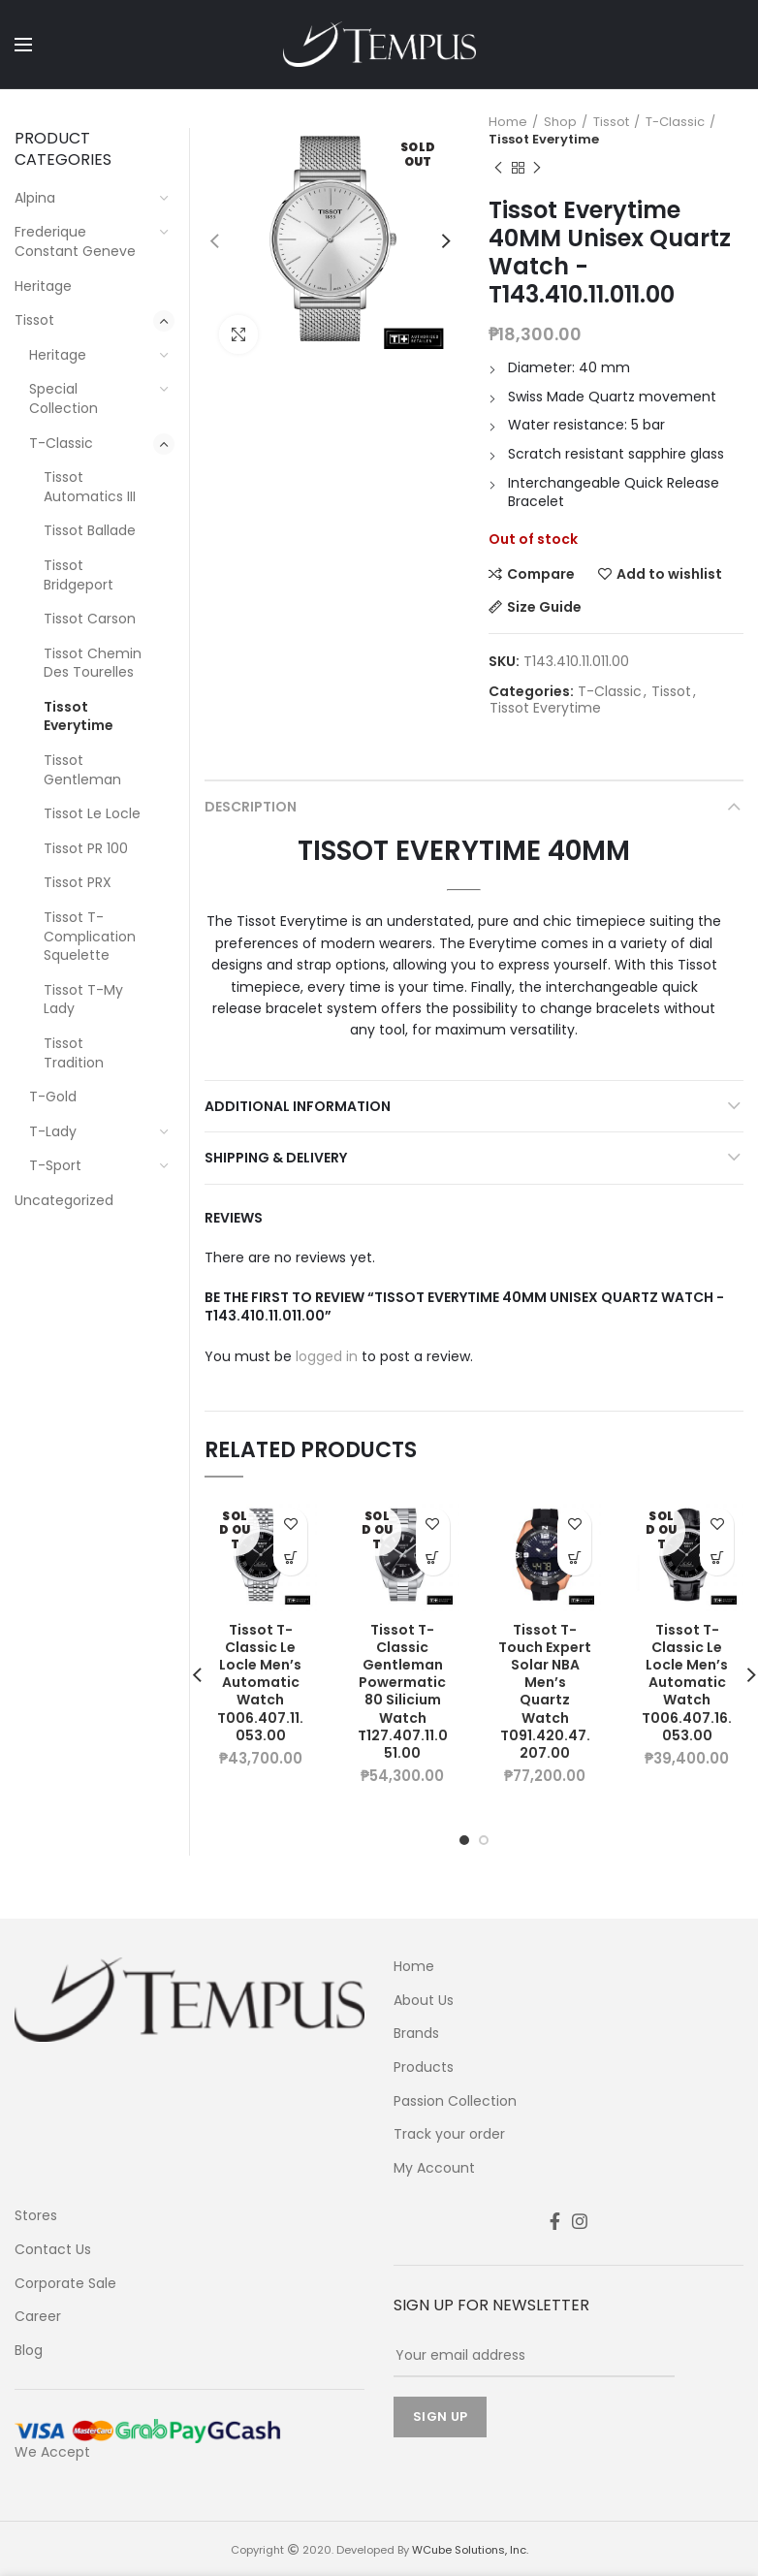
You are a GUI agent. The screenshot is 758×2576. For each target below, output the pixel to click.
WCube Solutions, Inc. (470, 2550)
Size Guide (544, 607)
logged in (327, 1356)
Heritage (43, 286)
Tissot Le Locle (92, 813)
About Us (424, 2000)
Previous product (498, 168)
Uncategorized (64, 1200)
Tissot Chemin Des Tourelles (93, 663)
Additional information (298, 1106)
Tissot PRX (77, 882)
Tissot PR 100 (86, 848)
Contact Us (53, 2250)
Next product (537, 168)
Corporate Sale (65, 2283)
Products (424, 2067)
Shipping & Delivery (276, 1157)
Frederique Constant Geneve (75, 241)
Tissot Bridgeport (78, 575)
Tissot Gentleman (82, 769)
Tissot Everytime (544, 139)
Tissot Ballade (90, 530)
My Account (434, 2168)
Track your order (449, 2134)
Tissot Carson (90, 618)
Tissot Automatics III (90, 486)
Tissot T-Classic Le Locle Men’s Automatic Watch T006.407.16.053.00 (687, 1682)
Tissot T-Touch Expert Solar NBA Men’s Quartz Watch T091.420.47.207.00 (544, 1692)
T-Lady (53, 1131)
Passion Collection (455, 2101)
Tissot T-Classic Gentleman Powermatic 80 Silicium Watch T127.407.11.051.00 (403, 1692)
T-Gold (53, 1096)
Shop (560, 122)
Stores (36, 2216)
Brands (416, 2033)
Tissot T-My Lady (83, 999)
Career (38, 2316)
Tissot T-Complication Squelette (90, 936)
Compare (541, 574)
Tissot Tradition (74, 1053)
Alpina (35, 197)
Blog (29, 2350)
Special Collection (63, 398)
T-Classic (675, 122)
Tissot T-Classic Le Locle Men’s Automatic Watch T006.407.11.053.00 (260, 1682)
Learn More (290, 1558)
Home (508, 122)
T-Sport (55, 1165)
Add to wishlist (669, 574)
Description (251, 806)
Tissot (611, 122)
